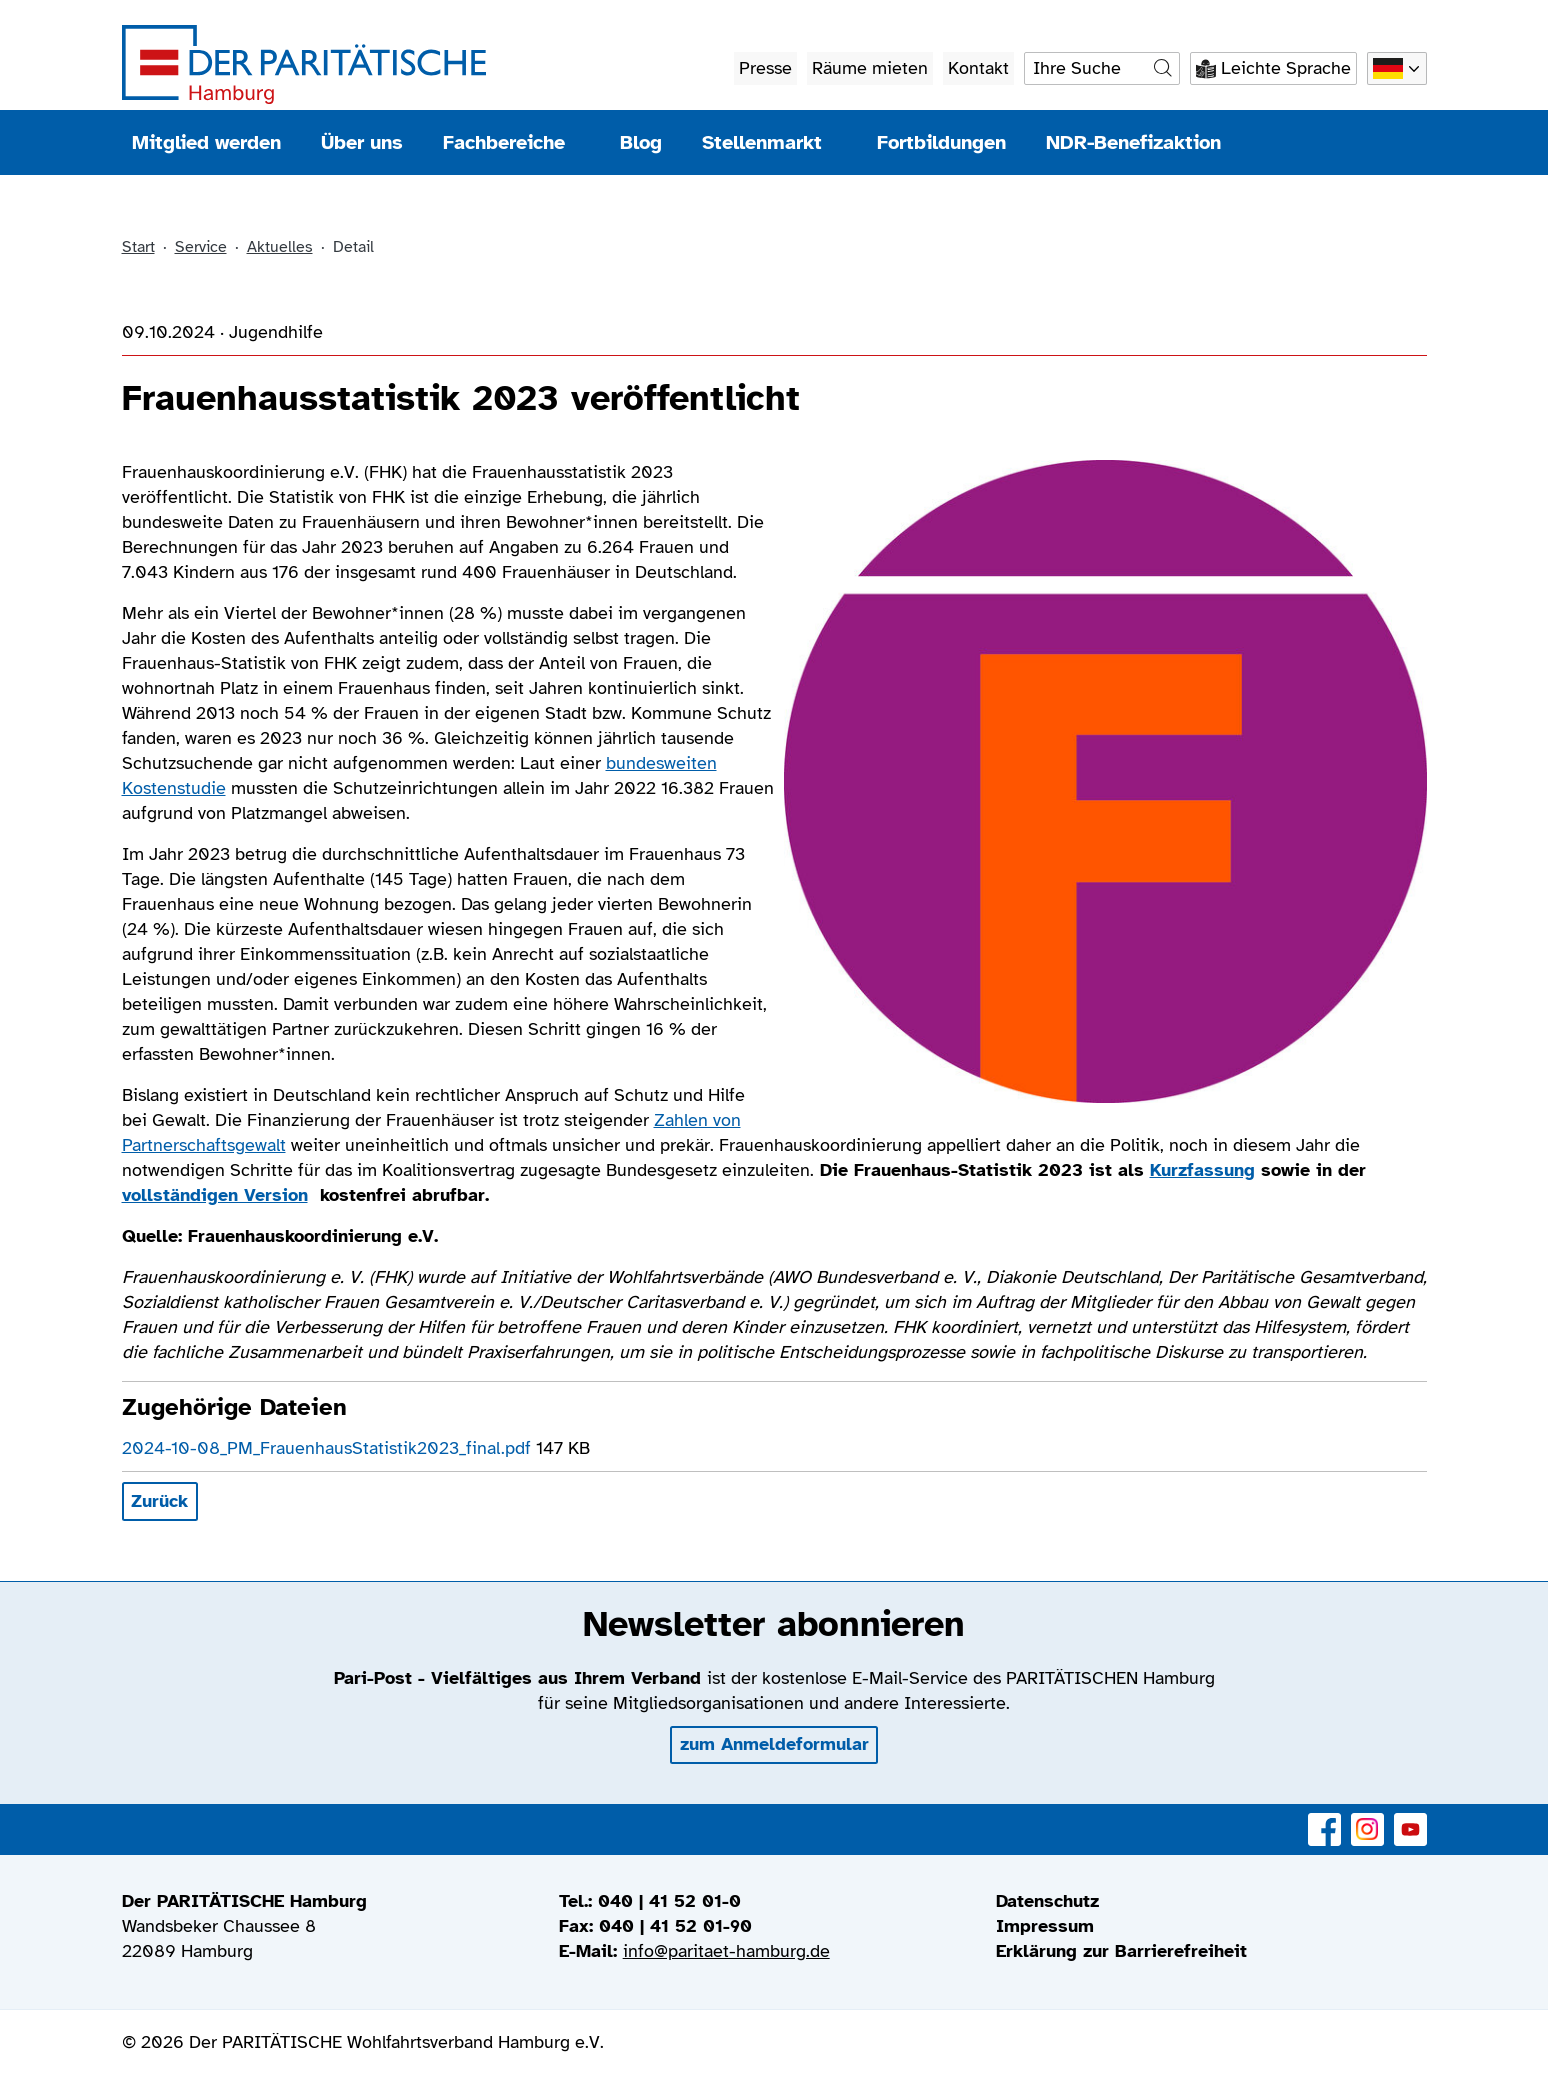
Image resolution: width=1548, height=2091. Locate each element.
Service (201, 247)
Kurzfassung (1202, 1170)
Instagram (1367, 1818)
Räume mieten (870, 68)
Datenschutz (1047, 1901)
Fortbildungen (941, 142)
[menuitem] (1211, 1901)
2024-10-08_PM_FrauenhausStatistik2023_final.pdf (329, 1448)
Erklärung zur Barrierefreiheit (1121, 1951)
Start (138, 247)
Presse (765, 68)
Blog (641, 142)
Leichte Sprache (1286, 68)
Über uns (362, 142)
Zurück (159, 1501)
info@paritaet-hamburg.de (726, 1951)
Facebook (1324, 1818)
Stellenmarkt (769, 142)
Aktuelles (280, 247)
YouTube (1410, 1818)
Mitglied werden (206, 142)
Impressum (1045, 1926)
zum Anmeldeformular (774, 1744)
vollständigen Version (215, 1195)
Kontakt (978, 68)
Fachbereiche (511, 142)
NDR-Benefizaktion (1133, 142)
